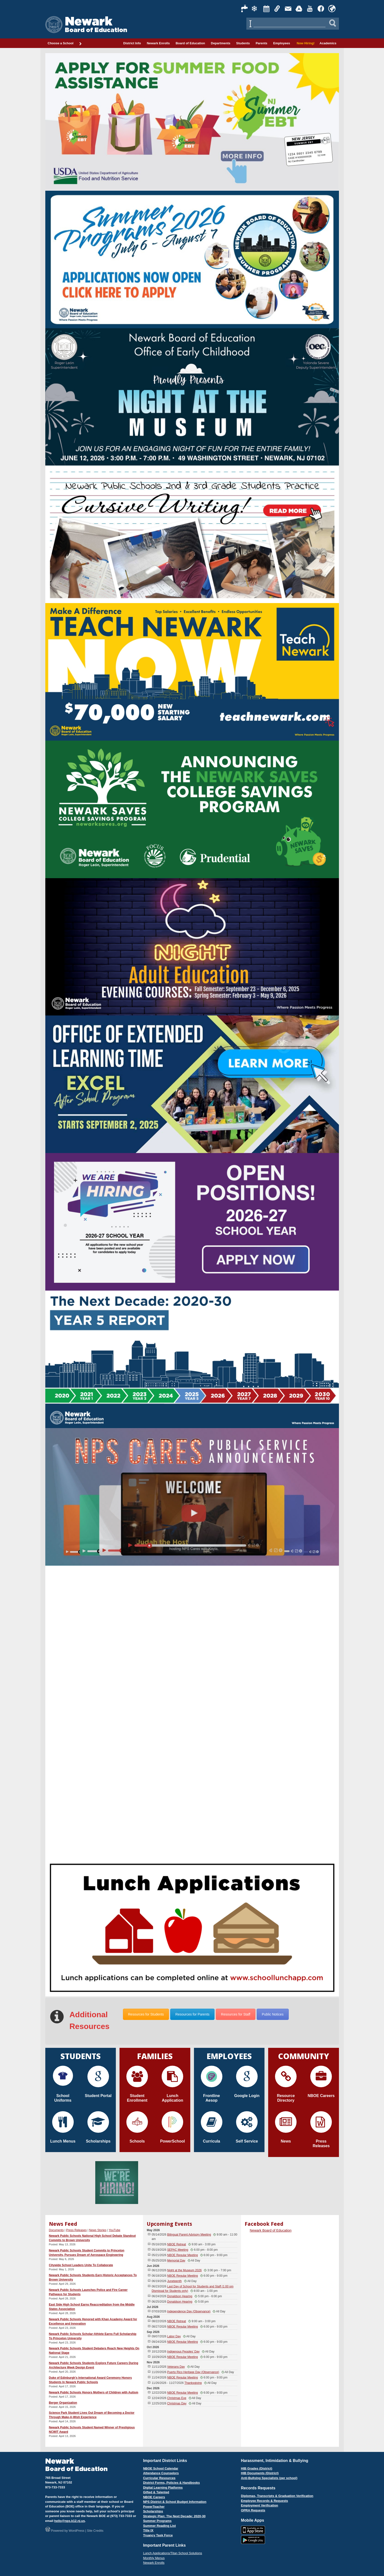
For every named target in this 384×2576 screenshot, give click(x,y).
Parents (261, 43)
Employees (281, 43)
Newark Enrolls (158, 43)
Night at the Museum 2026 (184, 2270)
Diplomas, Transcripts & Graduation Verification (277, 2496)
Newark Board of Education (270, 2230)
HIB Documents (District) (260, 2473)
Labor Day (174, 2336)
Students (243, 43)
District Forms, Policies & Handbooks (171, 2482)
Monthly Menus (154, 2558)
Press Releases (76, 2230)
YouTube (114, 2230)
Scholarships (153, 2511)
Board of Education (190, 43)
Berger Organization (63, 2402)
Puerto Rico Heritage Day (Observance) (193, 2372)
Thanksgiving (193, 2383)
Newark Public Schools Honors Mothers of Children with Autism (93, 2392)
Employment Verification (259, 2505)
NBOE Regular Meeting (182, 2255)
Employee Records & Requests (264, 2501)
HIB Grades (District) (256, 2468)
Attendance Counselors (161, 2473)
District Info (132, 43)
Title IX (148, 2530)
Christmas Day (177, 2403)
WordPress (76, 2530)
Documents (56, 2230)
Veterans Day (176, 2366)
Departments (220, 43)
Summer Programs (157, 2521)
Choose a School (65, 43)
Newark (96, 24)
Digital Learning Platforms (163, 2487)
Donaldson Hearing (179, 2296)
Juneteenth (174, 2281)
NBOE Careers (154, 2497)
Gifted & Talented (156, 2492)
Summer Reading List (159, 2526)
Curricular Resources (159, 2478)
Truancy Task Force (158, 2535)
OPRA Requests (253, 2510)
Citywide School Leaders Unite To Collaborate (81, 2265)
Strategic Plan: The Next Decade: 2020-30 (174, 2516)
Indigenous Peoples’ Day (183, 2351)
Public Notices (273, 2014)
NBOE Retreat (176, 2244)
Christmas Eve (176, 2398)
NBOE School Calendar (160, 2468)
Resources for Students (146, 2014)
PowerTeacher (154, 2506)
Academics (328, 43)
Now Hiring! (305, 43)
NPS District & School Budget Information (174, 2502)
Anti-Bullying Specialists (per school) (269, 2478)
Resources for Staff (235, 2014)
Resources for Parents (192, 2014)
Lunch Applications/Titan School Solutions (172, 2553)
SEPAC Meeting (177, 2249)
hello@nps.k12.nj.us (69, 2521)
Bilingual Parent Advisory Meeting (189, 2234)
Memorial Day (176, 2260)
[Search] (332, 23)
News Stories (98, 2230)
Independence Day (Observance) (189, 2311)
